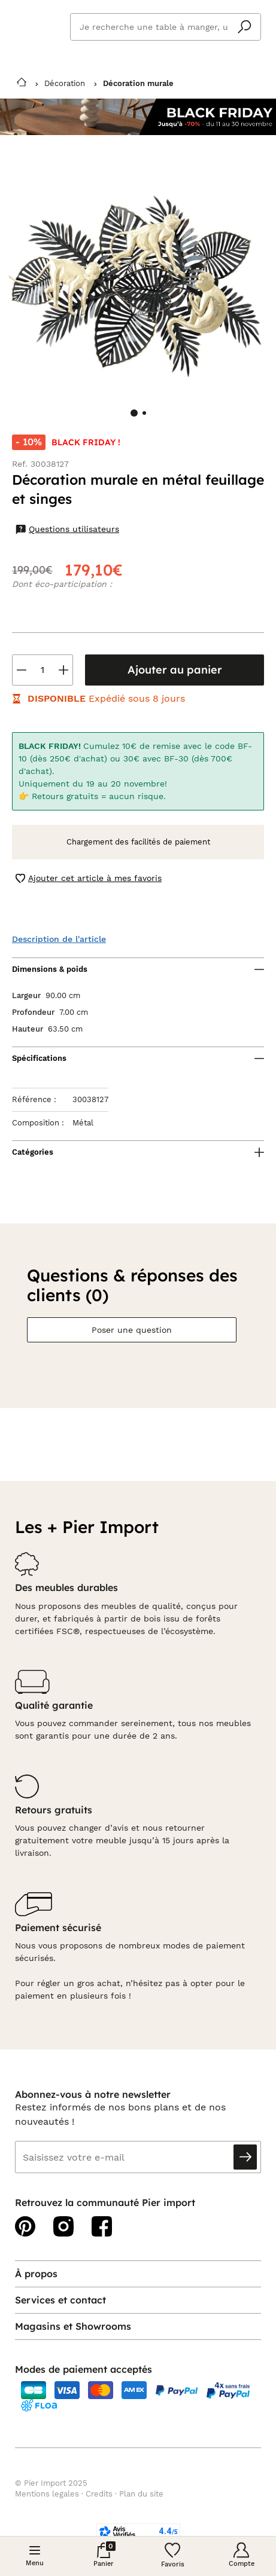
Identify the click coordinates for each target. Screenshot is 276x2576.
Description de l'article (59, 939)
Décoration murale (138, 83)
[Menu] (34, 2556)
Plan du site (141, 2493)
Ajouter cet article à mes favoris (89, 878)
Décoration (64, 83)
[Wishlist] (172, 2556)
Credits (99, 2493)
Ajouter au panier (175, 670)
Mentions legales (47, 2493)
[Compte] (241, 2555)
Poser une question (132, 1330)
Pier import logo (36, 25)
